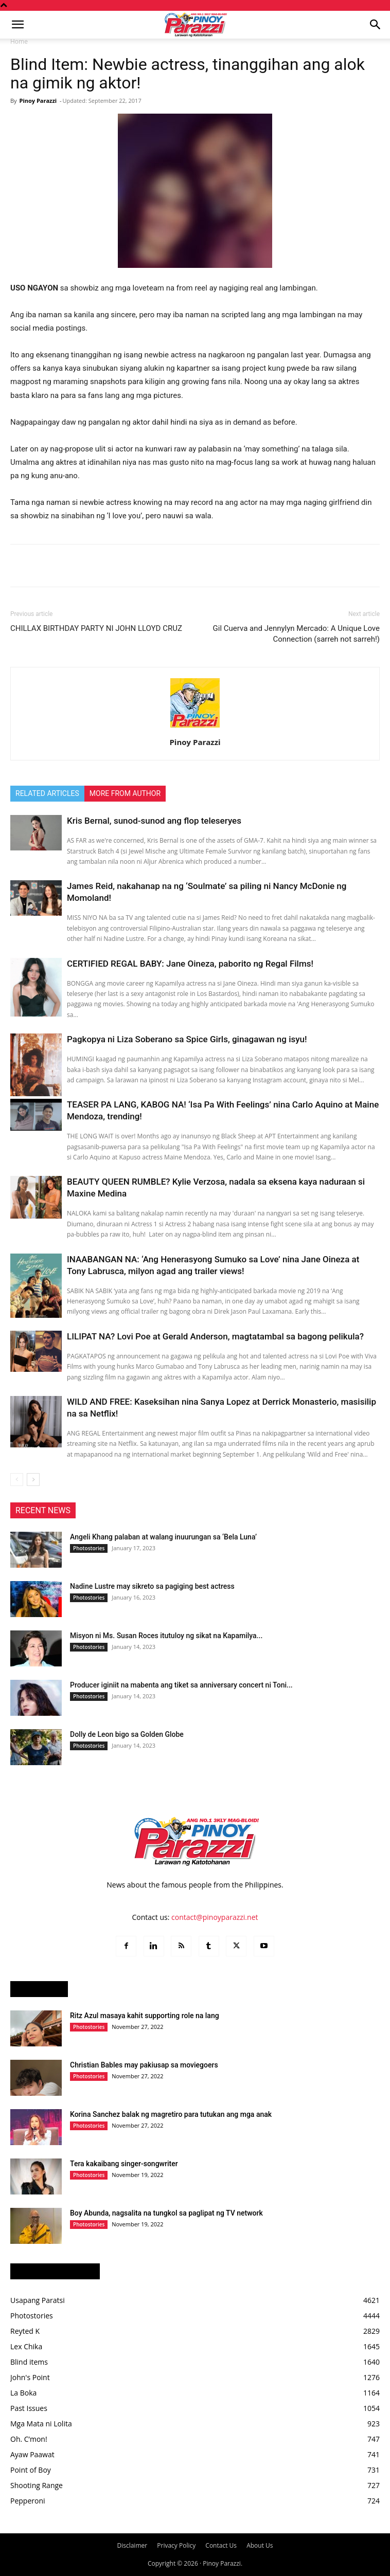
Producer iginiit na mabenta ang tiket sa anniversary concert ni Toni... (181, 1685)
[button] (17, 25)
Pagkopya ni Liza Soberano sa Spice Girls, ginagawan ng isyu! (187, 1039)
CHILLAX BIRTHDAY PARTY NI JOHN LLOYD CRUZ (96, 628)
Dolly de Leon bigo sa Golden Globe (127, 1734)
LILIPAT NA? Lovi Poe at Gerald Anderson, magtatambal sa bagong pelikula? (215, 1336)
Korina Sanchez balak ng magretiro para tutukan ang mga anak (171, 2114)
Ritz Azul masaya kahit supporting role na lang (144, 2015)
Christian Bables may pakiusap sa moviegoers (144, 2065)
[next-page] (33, 1479)
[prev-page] (16, 1479)
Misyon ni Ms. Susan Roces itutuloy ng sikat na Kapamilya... (166, 1635)
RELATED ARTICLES (47, 793)
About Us (259, 2545)
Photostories (88, 1548)
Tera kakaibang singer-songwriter (124, 2164)
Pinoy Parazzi (38, 100)
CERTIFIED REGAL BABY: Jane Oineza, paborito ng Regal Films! (190, 963)
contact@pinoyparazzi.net (214, 1917)
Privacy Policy (176, 2545)
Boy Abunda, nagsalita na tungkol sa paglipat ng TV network (166, 2213)
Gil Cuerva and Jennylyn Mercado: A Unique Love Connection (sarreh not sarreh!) (296, 634)
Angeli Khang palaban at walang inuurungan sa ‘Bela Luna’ (163, 1537)
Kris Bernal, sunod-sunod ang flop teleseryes (154, 820)
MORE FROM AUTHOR (125, 793)
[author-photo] (195, 727)
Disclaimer (132, 2545)
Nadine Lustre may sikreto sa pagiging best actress (152, 1586)
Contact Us (221, 2545)
